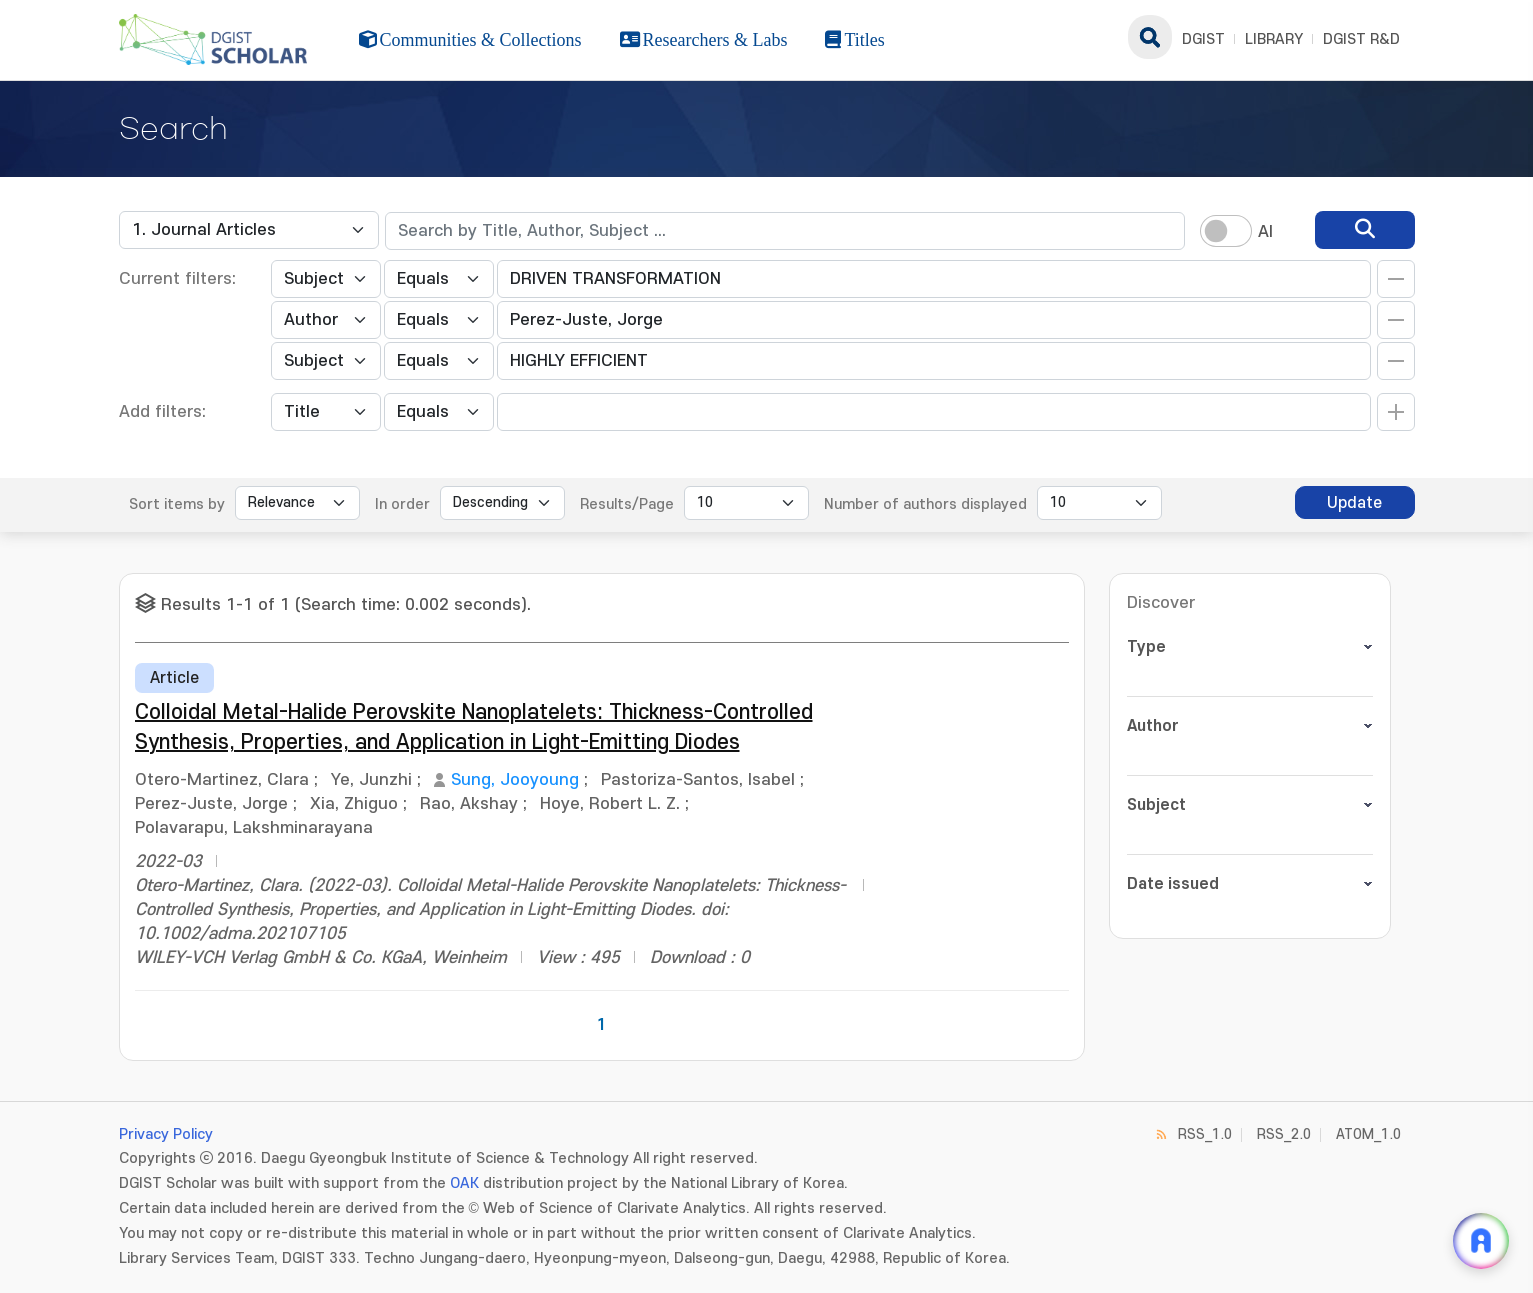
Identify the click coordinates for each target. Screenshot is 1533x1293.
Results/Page (627, 504)
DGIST (1203, 39)
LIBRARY (1274, 39)
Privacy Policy (166, 1134)
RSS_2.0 (1284, 1134)
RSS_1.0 (1205, 1134)
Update (1354, 503)
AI (1265, 232)
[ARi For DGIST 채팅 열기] (1481, 1241)
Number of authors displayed (925, 504)
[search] (1365, 230)
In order (402, 504)
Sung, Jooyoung (515, 780)
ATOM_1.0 (1368, 1134)
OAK (464, 1183)
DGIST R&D (1361, 39)
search (1150, 37)
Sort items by (177, 504)
